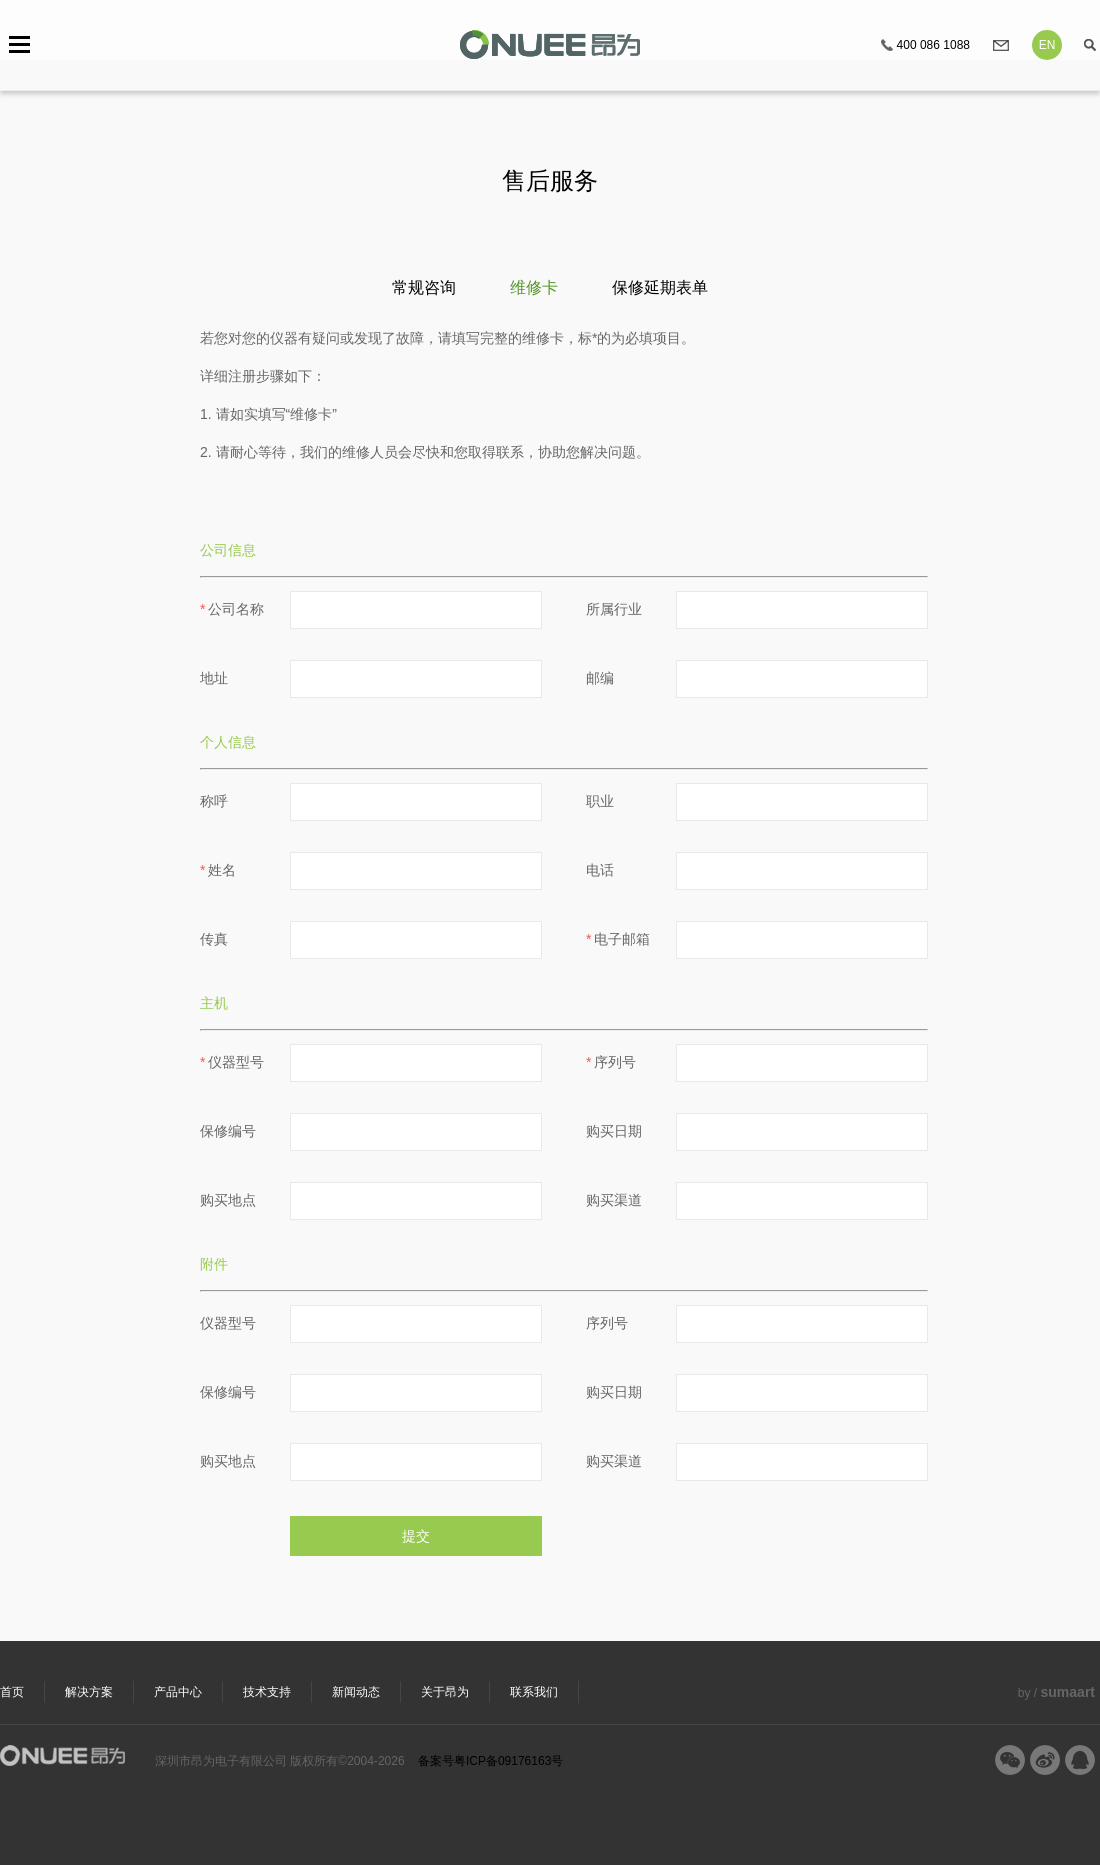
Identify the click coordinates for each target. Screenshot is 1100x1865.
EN (1047, 45)
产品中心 (178, 1692)
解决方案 (89, 1692)
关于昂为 (445, 1692)
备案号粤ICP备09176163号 (490, 1761)
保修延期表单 (660, 287)
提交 (416, 1536)
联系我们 (534, 1692)
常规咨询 (424, 287)
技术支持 (267, 1692)
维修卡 (534, 287)
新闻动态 (356, 1692)
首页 (12, 1692)
